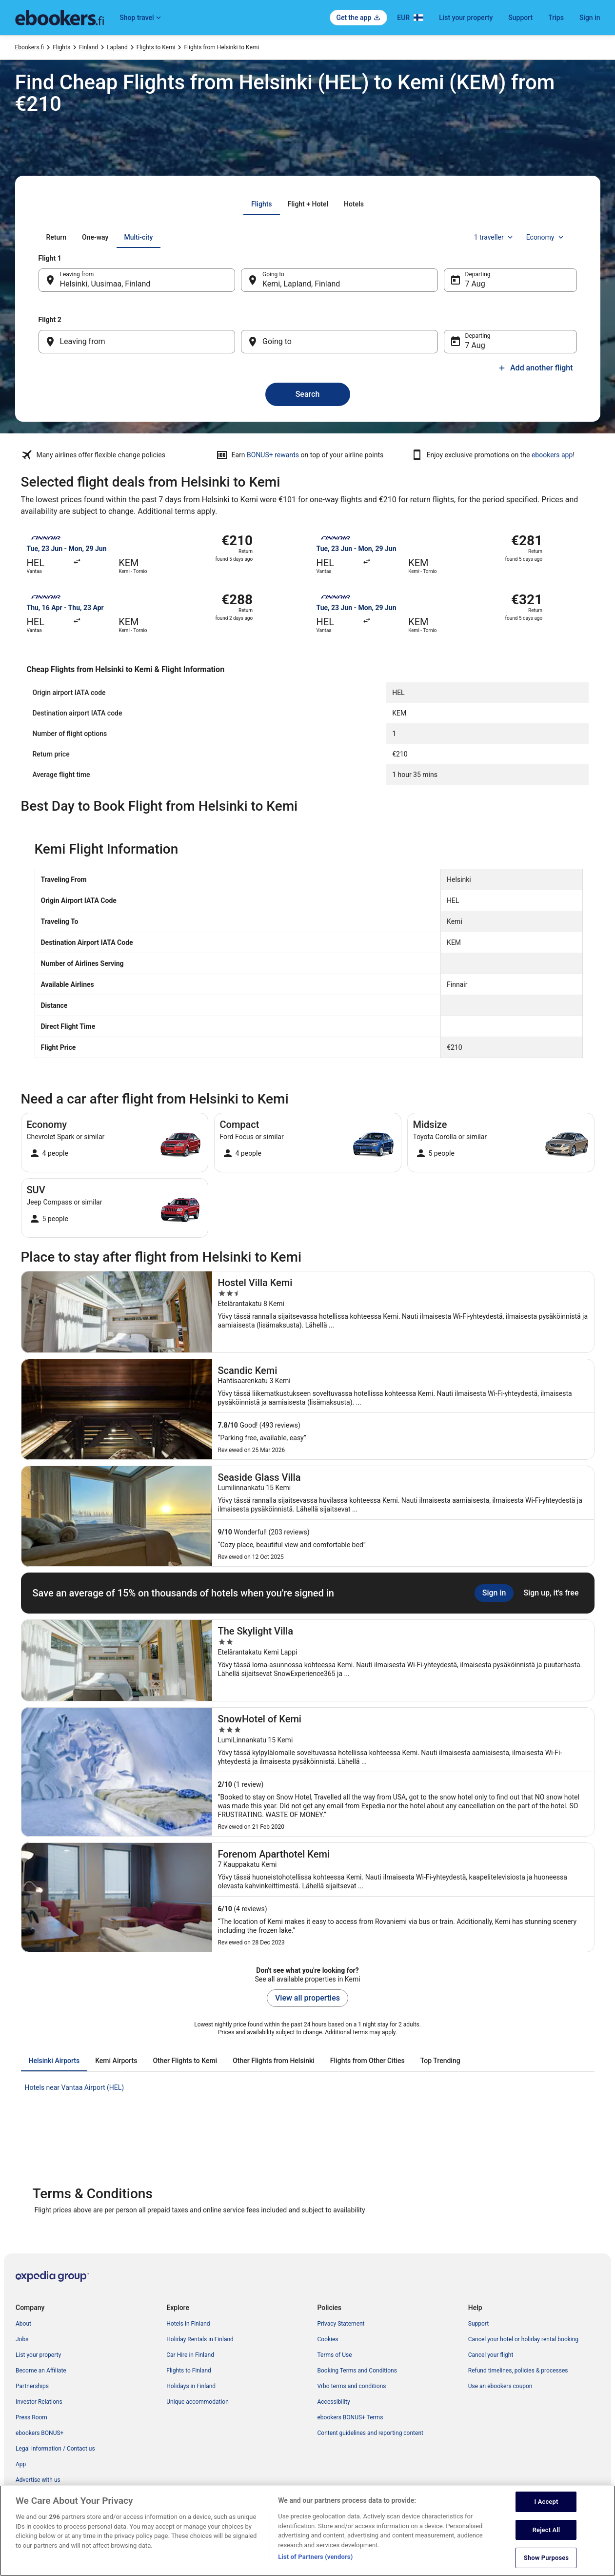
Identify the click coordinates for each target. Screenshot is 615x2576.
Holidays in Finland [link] (191, 2386)
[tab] (261, 204)
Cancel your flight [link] (491, 2354)
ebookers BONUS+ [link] (39, 2433)
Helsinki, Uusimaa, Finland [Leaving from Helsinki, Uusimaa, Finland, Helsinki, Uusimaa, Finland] (105, 283)
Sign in (589, 17)
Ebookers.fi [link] (29, 47)
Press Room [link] (31, 2417)
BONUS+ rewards (273, 455)
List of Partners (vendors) (315, 2568)
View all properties (307, 1998)
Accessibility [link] (333, 2401)
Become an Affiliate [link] (41, 2370)
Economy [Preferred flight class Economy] (545, 237)
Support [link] (478, 2323)
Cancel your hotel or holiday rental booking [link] (523, 2339)
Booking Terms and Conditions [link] (357, 2370)
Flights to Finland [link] (188, 2370)
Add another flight (535, 367)
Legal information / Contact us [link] (55, 2448)
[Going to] (339, 341)
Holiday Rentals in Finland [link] (200, 2339)
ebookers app (552, 455)
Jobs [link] (22, 2339)
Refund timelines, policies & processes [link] (518, 2370)
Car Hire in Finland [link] (190, 2354)
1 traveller (494, 237)
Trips (556, 17)
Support (520, 17)
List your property (466, 17)
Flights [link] (61, 47)
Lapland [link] (117, 47)
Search (308, 394)
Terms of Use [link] (334, 2354)
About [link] (23, 2323)
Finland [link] (88, 47)
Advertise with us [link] (38, 2479)
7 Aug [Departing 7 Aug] (475, 283)
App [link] (21, 2464)
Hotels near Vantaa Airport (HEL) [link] (74, 2087)
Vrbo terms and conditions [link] (351, 2386)
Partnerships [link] (32, 2386)
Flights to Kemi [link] (156, 47)
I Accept (546, 2512)
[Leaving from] (137, 341)
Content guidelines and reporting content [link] (370, 2433)
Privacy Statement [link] (341, 2323)
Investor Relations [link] (39, 2401)
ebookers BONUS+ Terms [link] (350, 2417)
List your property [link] (38, 2354)
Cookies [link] (327, 2339)
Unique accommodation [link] (197, 2401)
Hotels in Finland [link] (188, 2323)
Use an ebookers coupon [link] (500, 2386)
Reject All (546, 2541)
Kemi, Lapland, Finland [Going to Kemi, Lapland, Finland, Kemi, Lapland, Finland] (301, 283)
